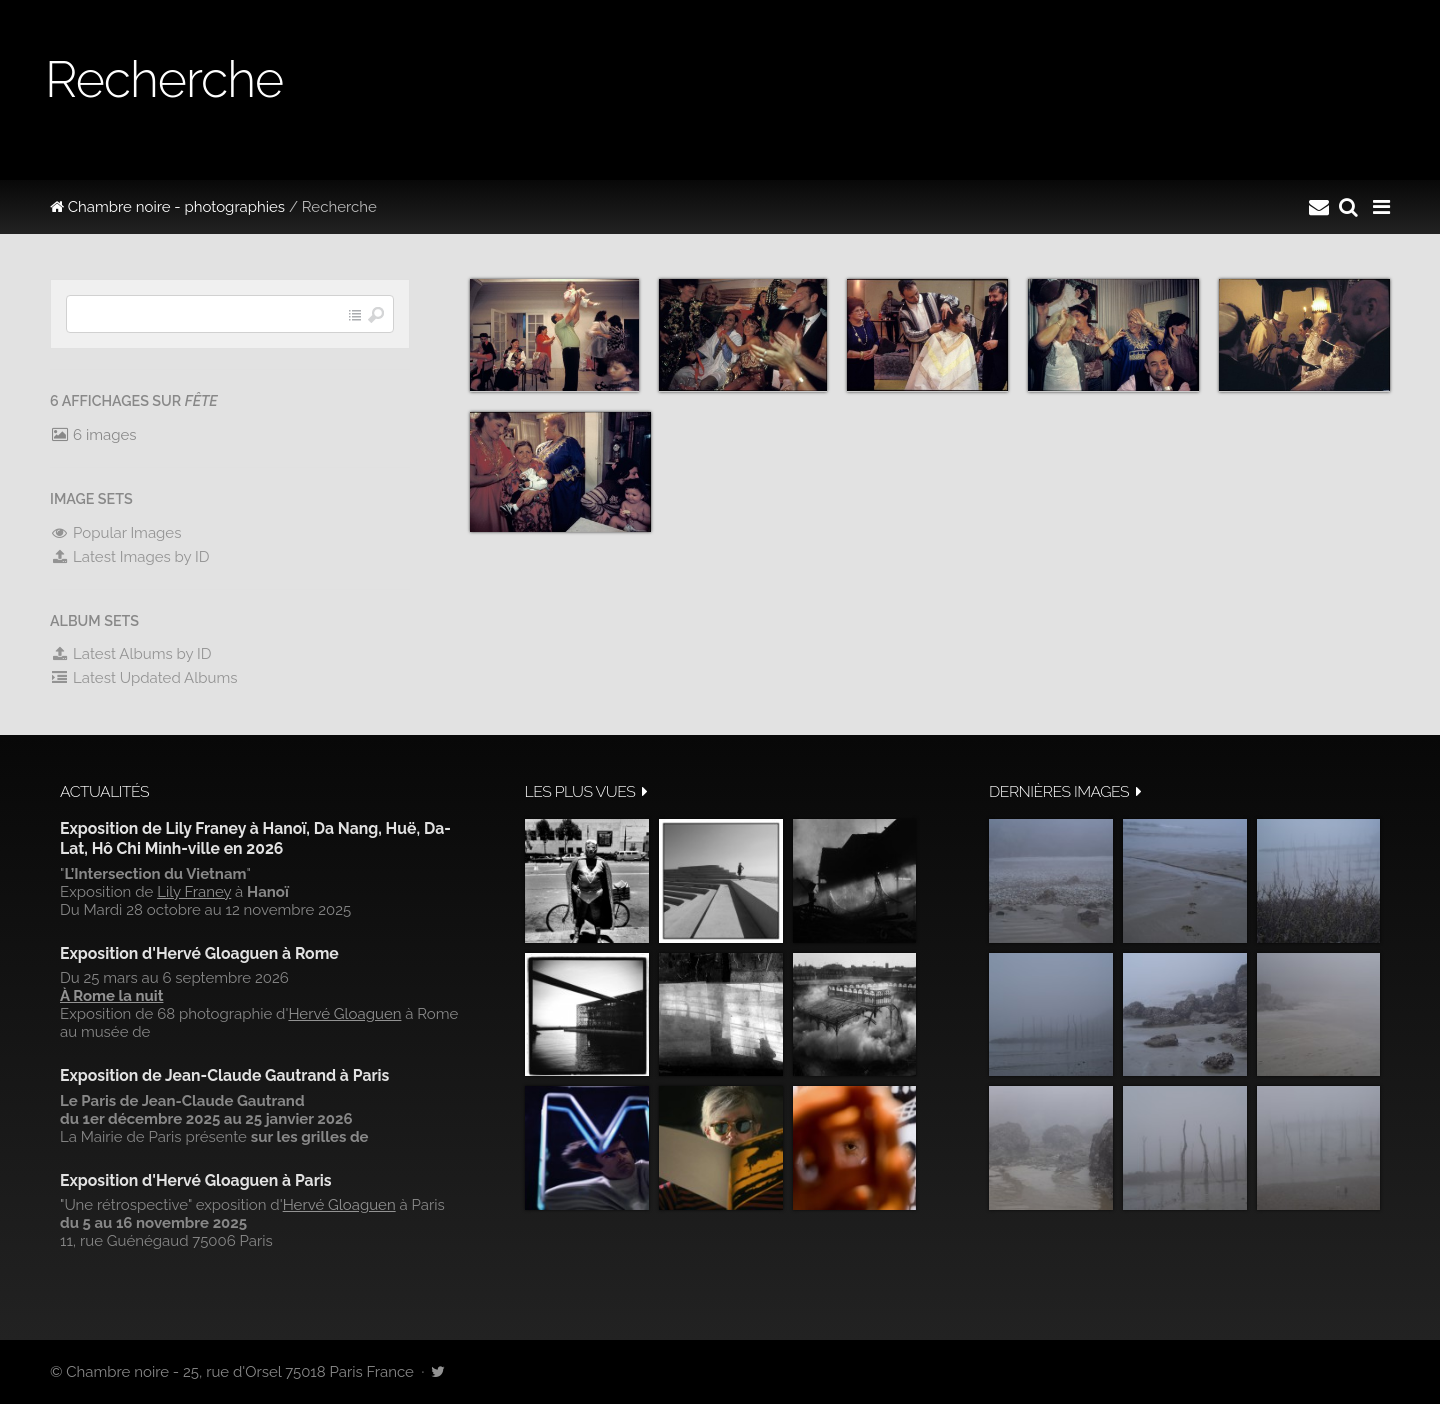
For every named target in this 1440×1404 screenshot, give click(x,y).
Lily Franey (194, 892)
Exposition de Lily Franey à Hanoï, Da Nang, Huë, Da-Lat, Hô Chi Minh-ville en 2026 (255, 838)
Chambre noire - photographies (167, 207)
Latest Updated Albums (144, 678)
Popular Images (115, 533)
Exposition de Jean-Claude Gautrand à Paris (224, 1075)
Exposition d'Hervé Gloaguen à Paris (196, 1180)
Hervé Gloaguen (344, 1014)
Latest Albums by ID (131, 654)
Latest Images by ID (130, 557)
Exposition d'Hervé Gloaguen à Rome (199, 953)
